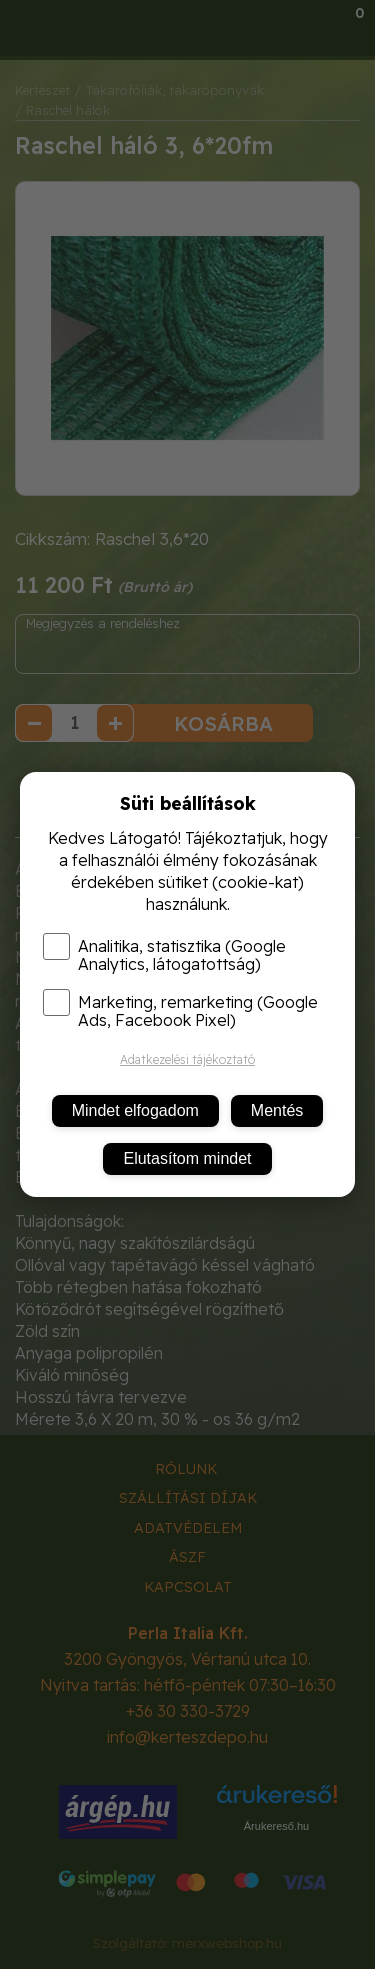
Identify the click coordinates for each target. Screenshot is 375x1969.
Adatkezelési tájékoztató (187, 1059)
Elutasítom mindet (187, 1158)
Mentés (277, 1110)
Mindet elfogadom (135, 1110)
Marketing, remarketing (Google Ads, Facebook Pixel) (180, 1011)
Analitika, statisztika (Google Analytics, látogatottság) (164, 955)
